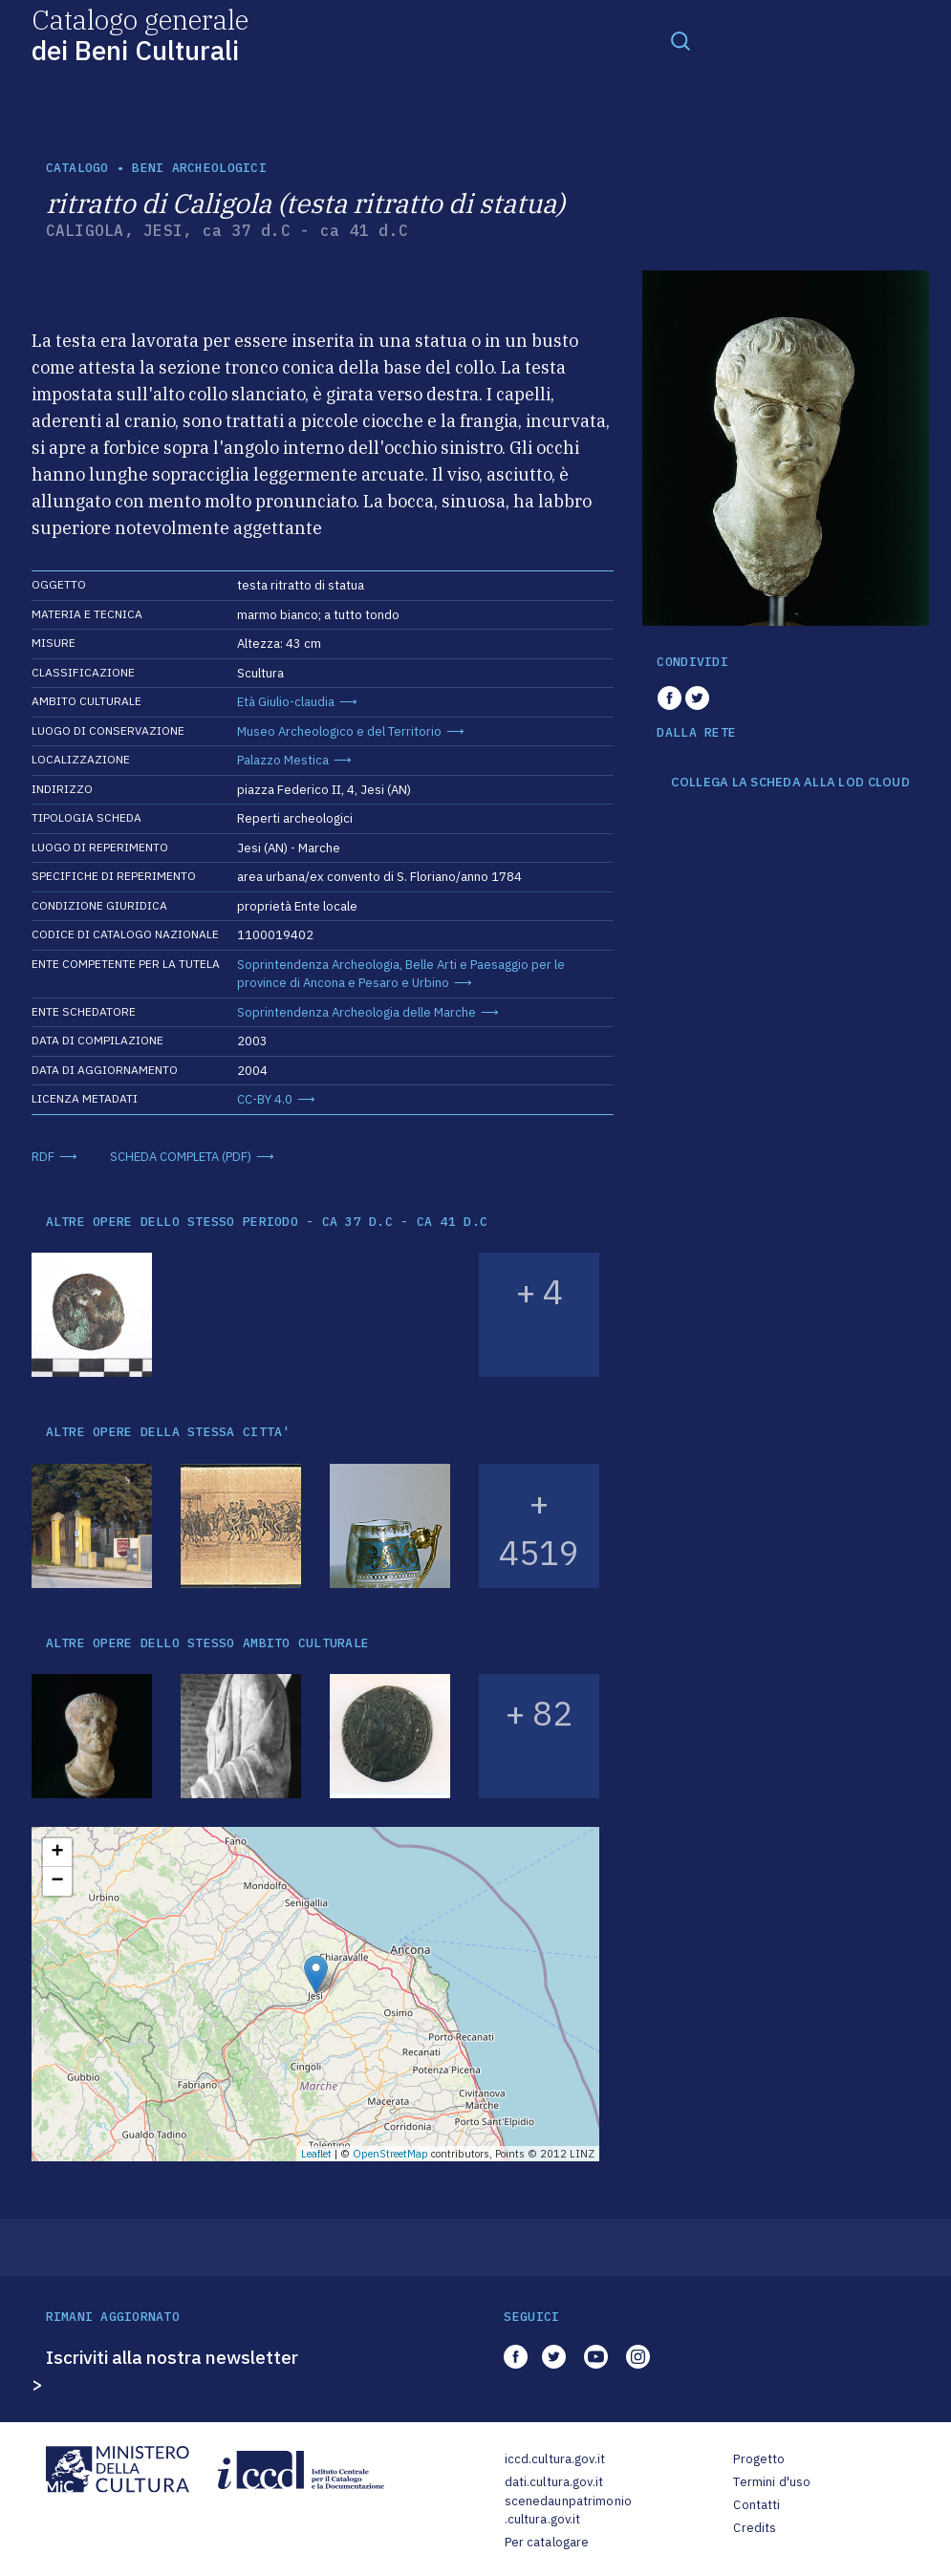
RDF (43, 1156)
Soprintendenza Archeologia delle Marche (356, 1012)
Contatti (756, 2505)
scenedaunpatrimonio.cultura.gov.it (568, 2510)
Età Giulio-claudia (286, 702)
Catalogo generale (140, 34)
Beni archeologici (199, 168)
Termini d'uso (772, 2482)
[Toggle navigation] (680, 40)
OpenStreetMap (390, 2153)
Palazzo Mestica (283, 760)
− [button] (57, 1881)
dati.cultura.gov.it (554, 2482)
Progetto (759, 2459)
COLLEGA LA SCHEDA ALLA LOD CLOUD (790, 782)
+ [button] (57, 1852)
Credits (754, 2528)
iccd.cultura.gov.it (555, 2459)
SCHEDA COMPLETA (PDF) (180, 1156)
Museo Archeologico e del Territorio (339, 731)
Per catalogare (547, 2542)
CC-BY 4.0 (264, 1099)
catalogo (77, 168)
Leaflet (316, 2153)
